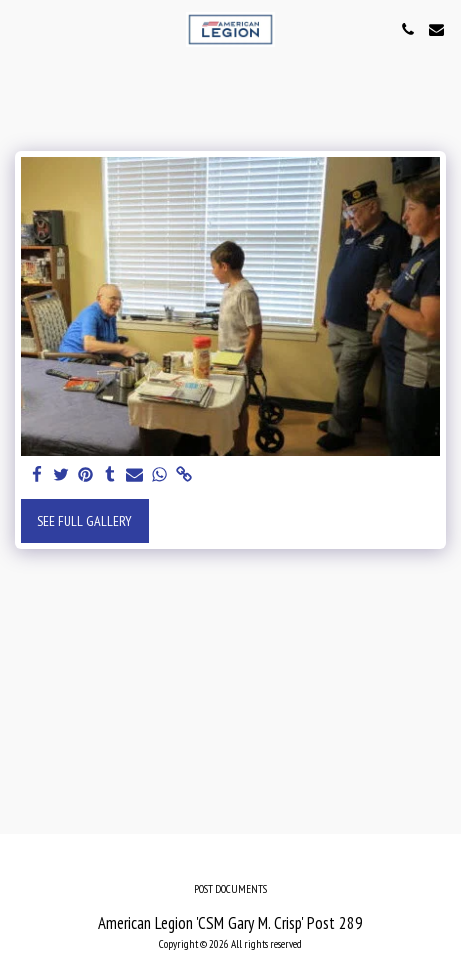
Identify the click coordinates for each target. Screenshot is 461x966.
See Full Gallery (84, 521)
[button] (22, 29)
